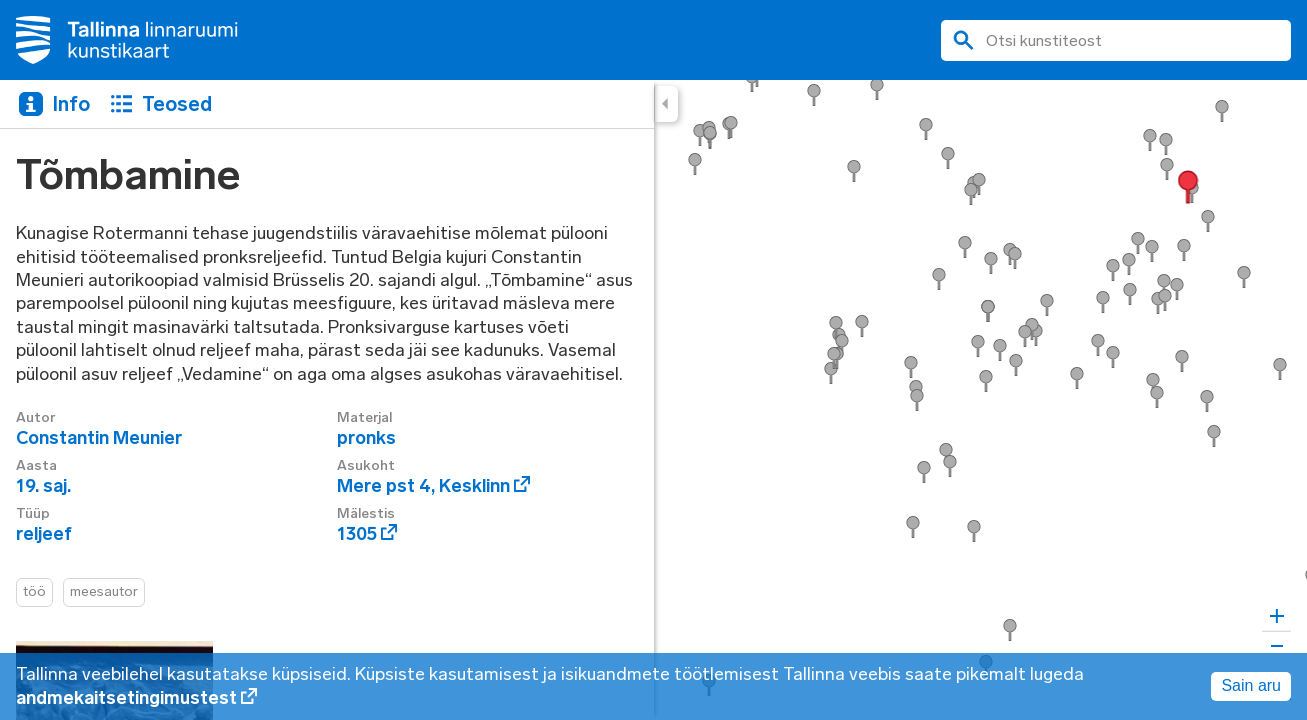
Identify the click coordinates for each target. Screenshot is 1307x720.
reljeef (44, 534)
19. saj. (43, 486)
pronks (366, 438)
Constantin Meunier (99, 438)
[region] (653, 400)
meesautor (104, 591)
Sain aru (1251, 685)
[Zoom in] (1276, 616)
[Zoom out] (1276, 645)
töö (34, 591)
